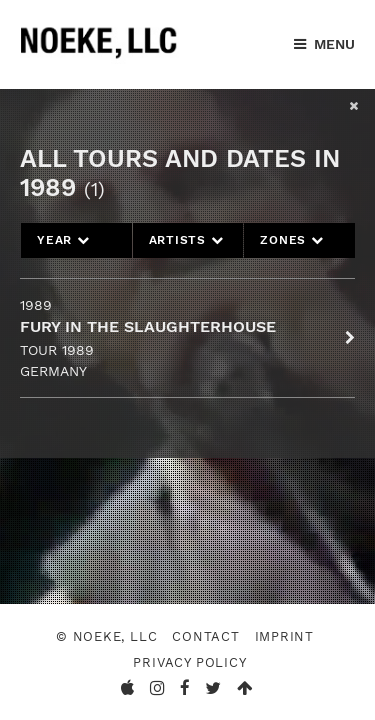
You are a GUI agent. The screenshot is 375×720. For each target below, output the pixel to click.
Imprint (285, 636)
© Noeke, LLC (106, 636)
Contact (206, 636)
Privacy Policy (189, 662)
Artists (186, 240)
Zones (291, 240)
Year (63, 240)
